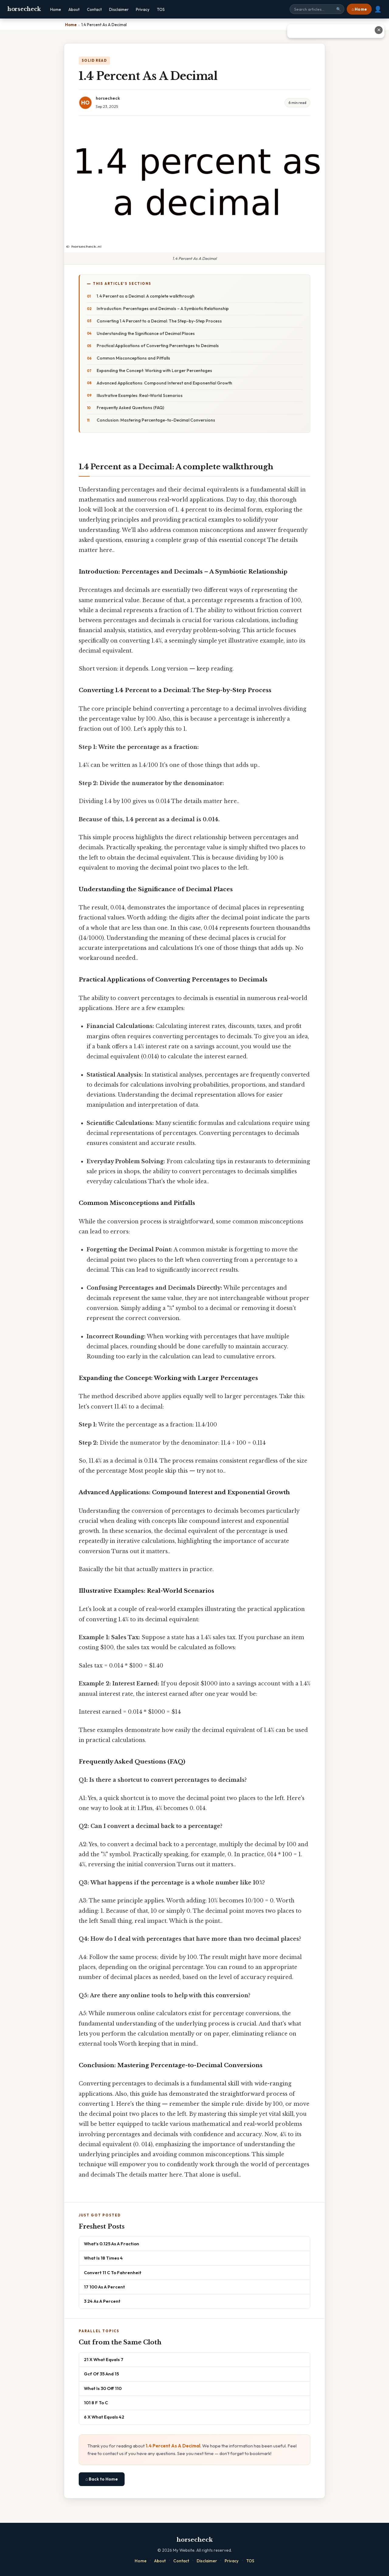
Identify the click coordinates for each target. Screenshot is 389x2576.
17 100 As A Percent (104, 2287)
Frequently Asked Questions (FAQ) (130, 407)
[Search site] (317, 9)
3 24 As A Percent (102, 2301)
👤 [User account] (378, 9)
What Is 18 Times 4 (103, 2258)
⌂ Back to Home (101, 2479)
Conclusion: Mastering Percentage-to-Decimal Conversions (156, 420)
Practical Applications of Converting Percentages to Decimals (158, 345)
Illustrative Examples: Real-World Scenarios (140, 395)
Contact (94, 9)
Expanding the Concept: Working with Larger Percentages (154, 370)
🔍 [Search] (338, 9)
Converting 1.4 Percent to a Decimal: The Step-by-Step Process (159, 321)
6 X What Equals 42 (104, 2417)
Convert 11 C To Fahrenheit (112, 2272)
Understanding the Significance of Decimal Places (146, 333)
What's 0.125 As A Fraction (111, 2244)
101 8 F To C (96, 2402)
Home (55, 9)
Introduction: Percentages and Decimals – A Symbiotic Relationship (163, 308)
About (74, 9)
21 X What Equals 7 (103, 2359)
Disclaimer (119, 9)
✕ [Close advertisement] (379, 30)
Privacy (143, 9)
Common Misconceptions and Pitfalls (133, 358)
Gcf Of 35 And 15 (101, 2374)
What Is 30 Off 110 (103, 2388)
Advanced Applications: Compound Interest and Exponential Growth (164, 383)
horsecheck (24, 9)
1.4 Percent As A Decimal (173, 2446)
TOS (161, 9)
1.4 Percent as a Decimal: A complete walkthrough (145, 296)
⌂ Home (359, 9)
